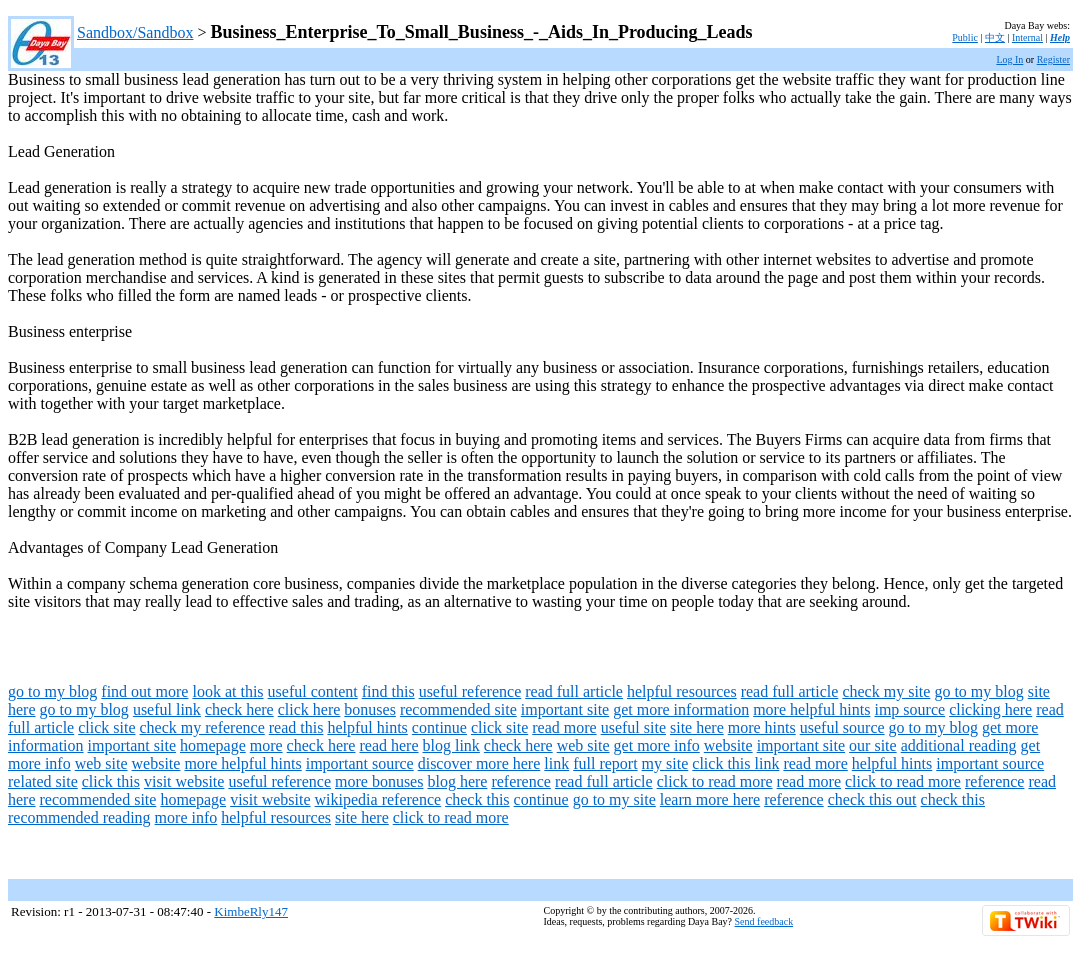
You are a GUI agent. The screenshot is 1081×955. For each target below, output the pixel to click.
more (266, 745)
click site (106, 727)
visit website (184, 781)
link (556, 763)
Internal (1027, 37)
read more (564, 727)
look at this (227, 691)
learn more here (710, 799)
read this (296, 727)
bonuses (370, 709)
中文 (995, 37)
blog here (457, 781)
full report (605, 763)
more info (186, 817)
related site (43, 781)
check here (239, 709)
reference (521, 781)
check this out (872, 799)
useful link (167, 709)
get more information (681, 709)
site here (697, 727)
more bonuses (379, 781)
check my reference (202, 727)
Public (965, 37)
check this (477, 799)
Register (1053, 59)
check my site (886, 691)
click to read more (715, 781)
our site (873, 745)
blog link (451, 745)
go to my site (614, 799)
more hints (762, 727)
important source (360, 763)
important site (565, 709)
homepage (213, 745)
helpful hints (367, 727)
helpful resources (682, 691)
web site (583, 745)
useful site (633, 727)
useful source (842, 727)
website (728, 745)
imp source (909, 709)
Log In (1009, 59)
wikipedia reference (378, 799)
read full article (574, 691)
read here (388, 745)
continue (439, 727)
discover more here (479, 763)
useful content (313, 691)
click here (309, 709)
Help (1060, 37)
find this (388, 691)
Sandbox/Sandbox (135, 32)
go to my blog (52, 691)
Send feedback (764, 921)
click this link (735, 763)
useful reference (470, 691)
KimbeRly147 (251, 911)
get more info (657, 745)
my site (665, 763)
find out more (144, 691)
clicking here (990, 709)
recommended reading (79, 817)
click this (111, 781)
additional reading (959, 745)
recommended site (458, 709)
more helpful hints (811, 709)
